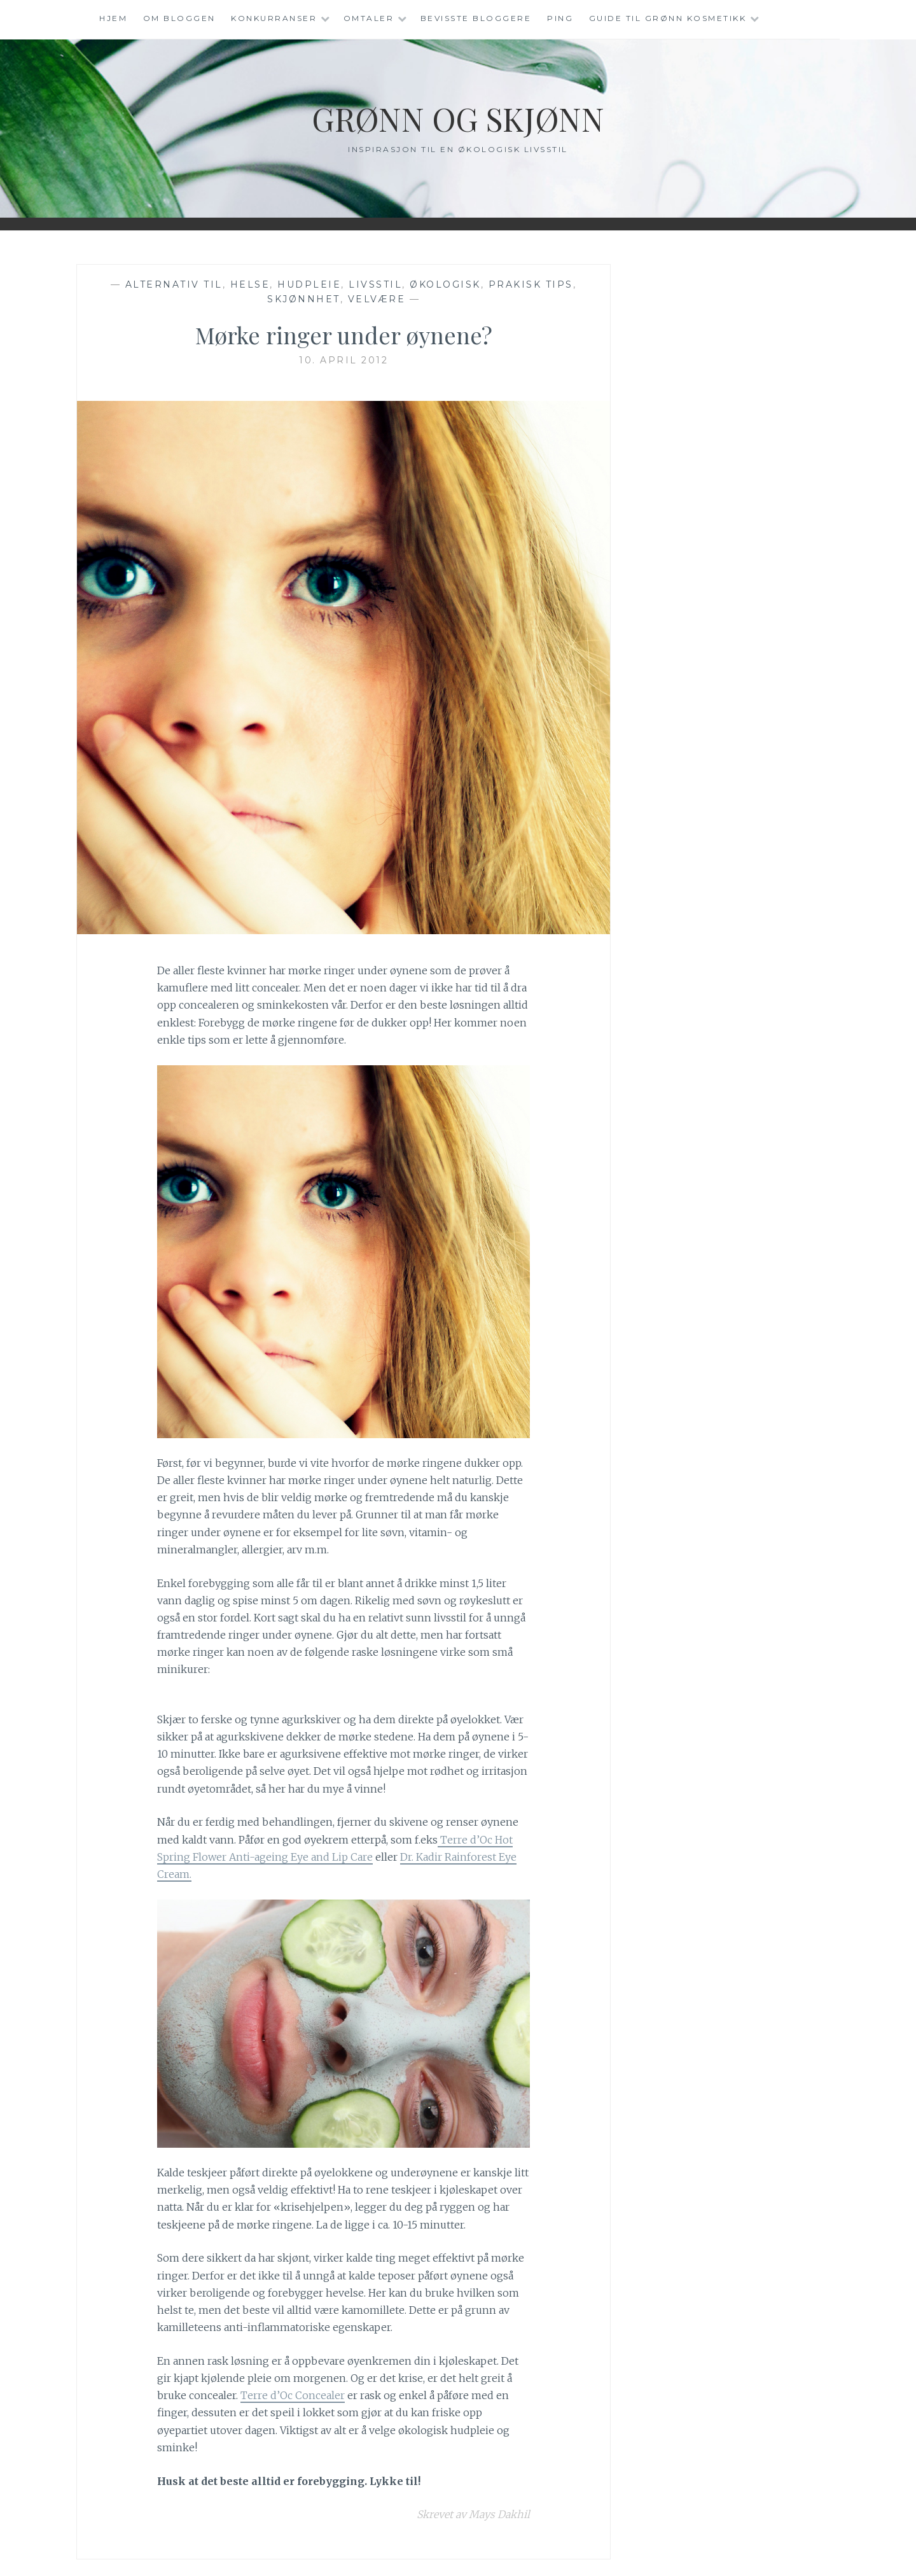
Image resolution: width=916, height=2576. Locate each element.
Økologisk (445, 284)
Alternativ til (174, 284)
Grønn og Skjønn (458, 118)
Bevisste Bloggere (476, 18)
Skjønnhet (303, 299)
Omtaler (369, 18)
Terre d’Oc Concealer (292, 2395)
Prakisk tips (531, 284)
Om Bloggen (179, 18)
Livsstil (375, 284)
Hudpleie (309, 284)
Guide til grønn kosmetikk (668, 18)
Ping (560, 18)
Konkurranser (274, 18)
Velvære (377, 299)
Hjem (113, 18)
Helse (250, 284)
